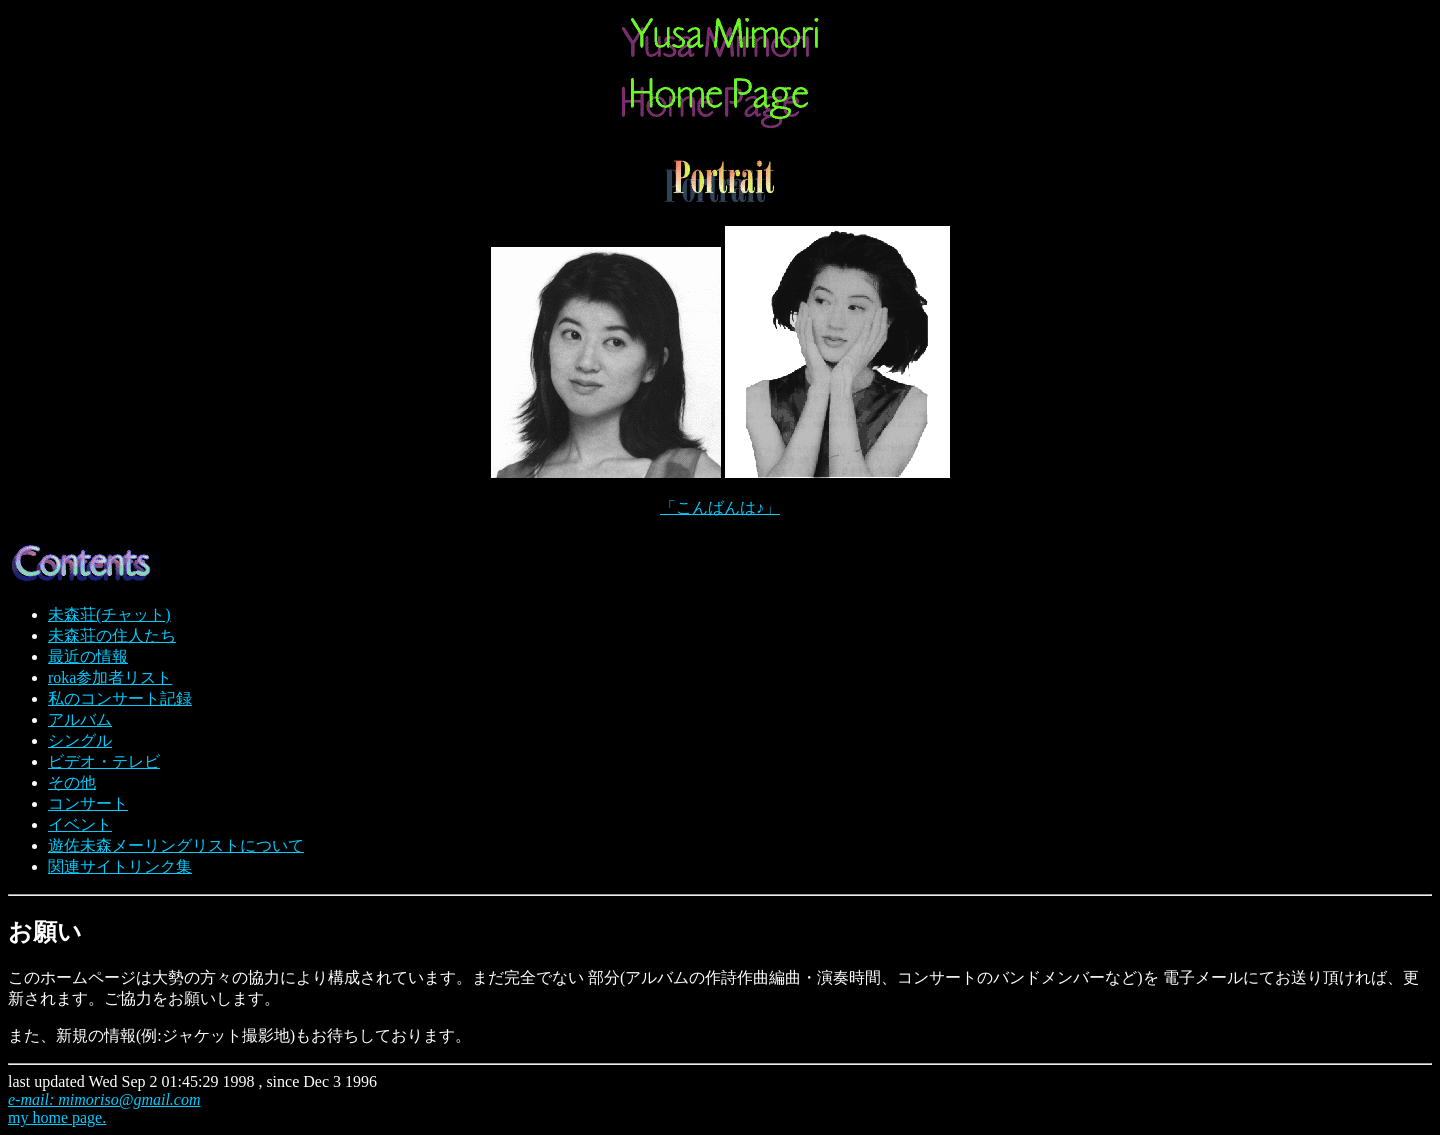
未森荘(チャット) (109, 614)
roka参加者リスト (110, 677)
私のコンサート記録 (120, 698)
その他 (72, 782)
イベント (80, 824)
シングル (80, 740)
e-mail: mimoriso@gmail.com (104, 1099)
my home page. (57, 1117)
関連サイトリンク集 (120, 866)
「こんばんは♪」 (720, 507)
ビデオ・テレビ (104, 761)
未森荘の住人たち (112, 635)
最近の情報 (88, 656)
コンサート (88, 803)
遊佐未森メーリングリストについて (176, 845)
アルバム (80, 719)
